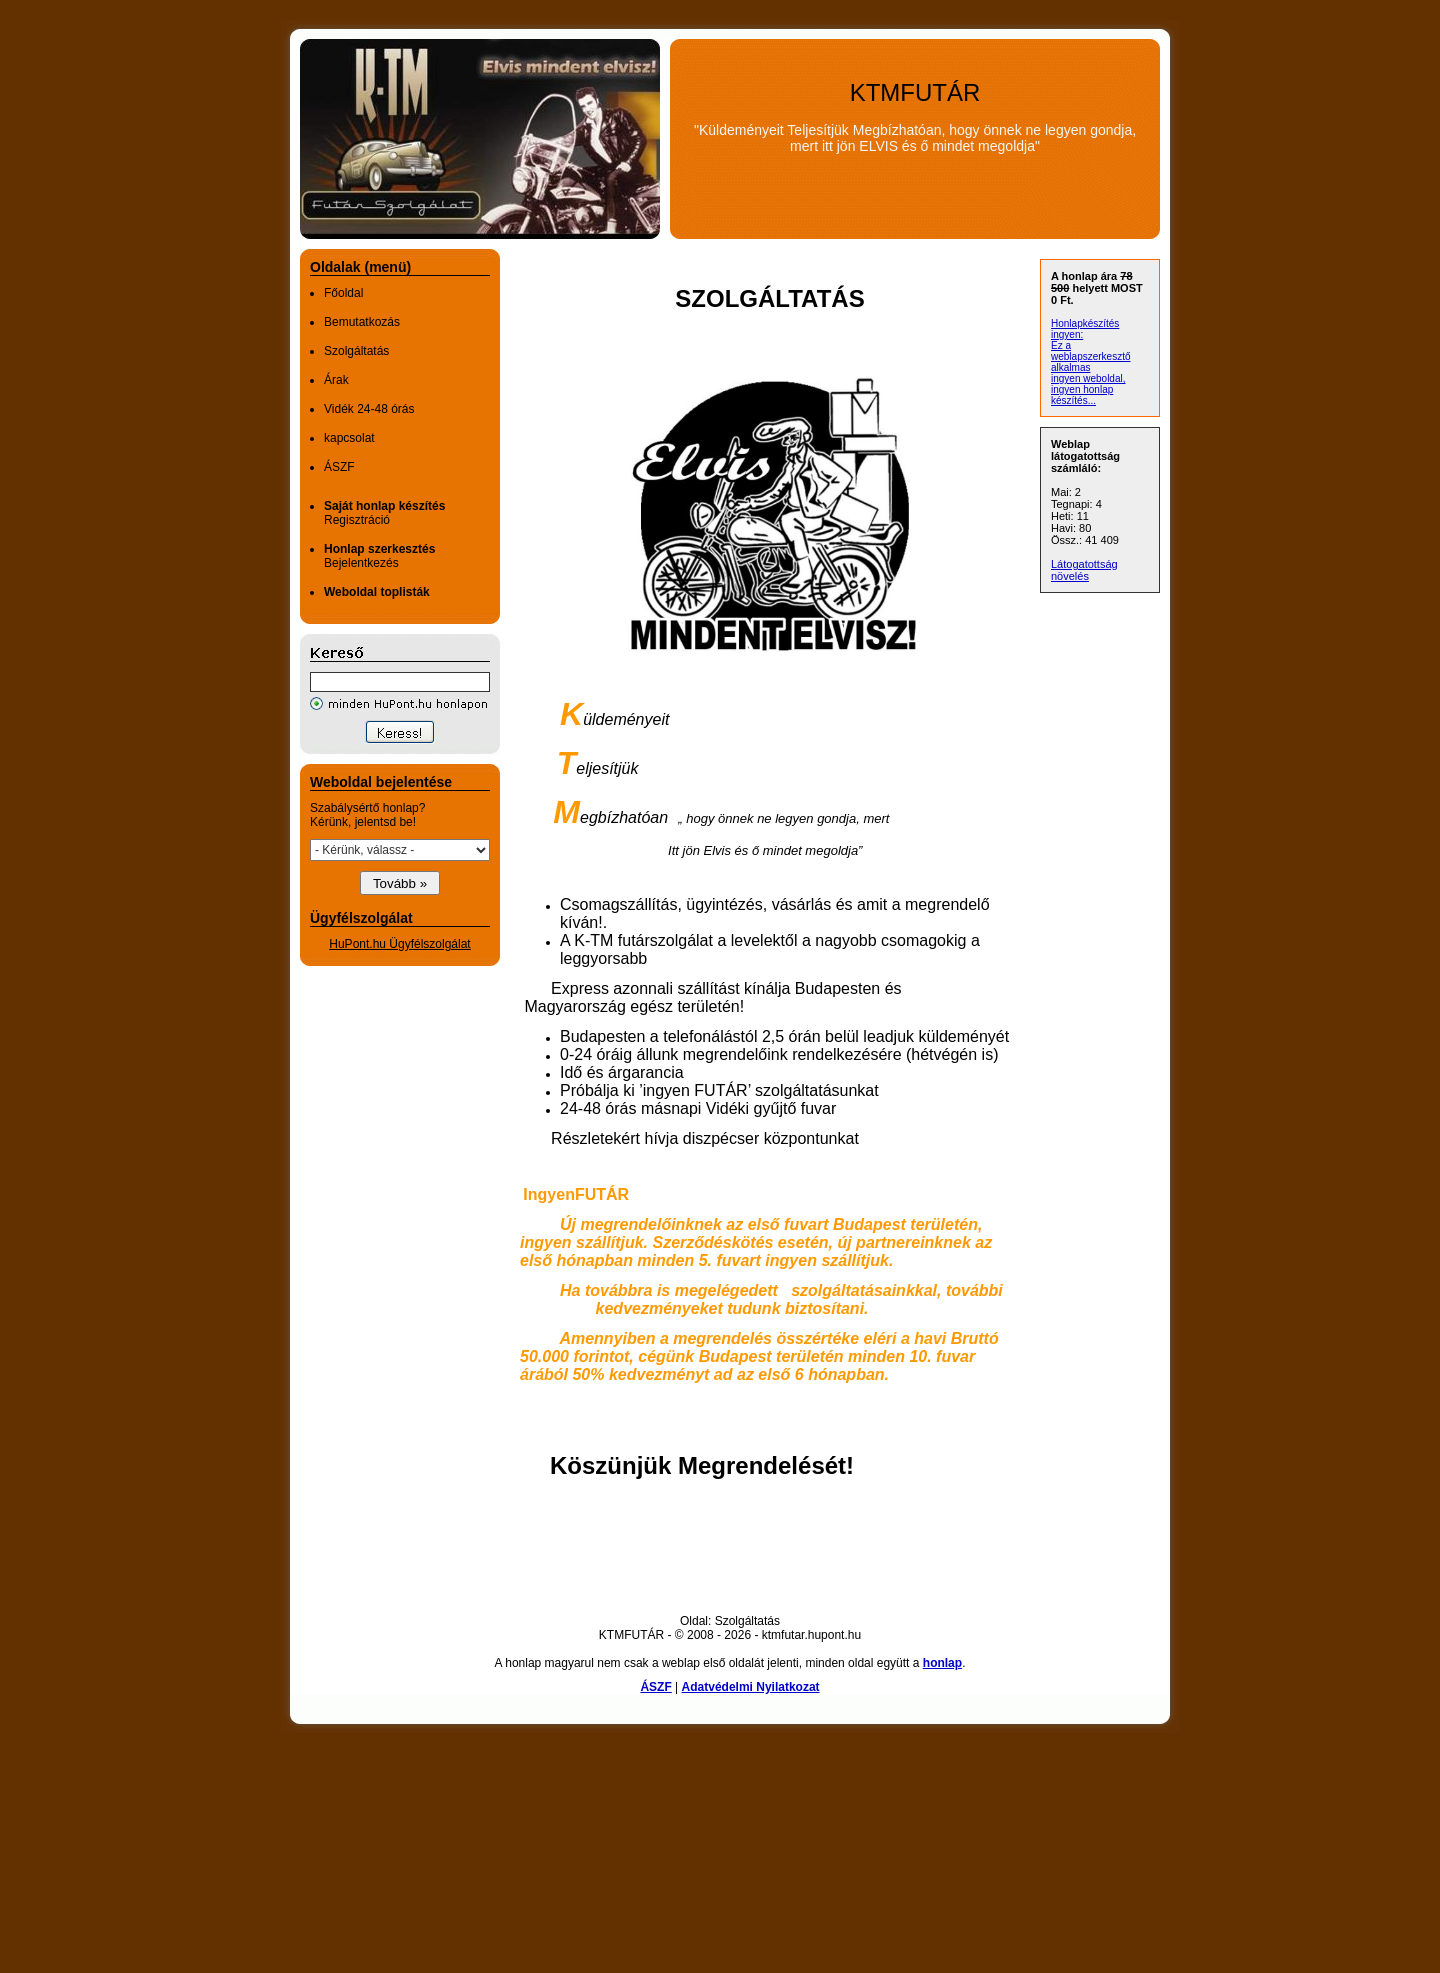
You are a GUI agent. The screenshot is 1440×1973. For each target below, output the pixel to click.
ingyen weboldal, (1088, 378)
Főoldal (343, 293)
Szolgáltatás (356, 351)
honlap (942, 1663)
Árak (336, 380)
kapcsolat (349, 438)
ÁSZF (339, 467)
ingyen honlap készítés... (1082, 395)
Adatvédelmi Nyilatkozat (751, 1687)
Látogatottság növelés (1084, 570)
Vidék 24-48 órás (369, 409)
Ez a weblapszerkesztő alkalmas (1090, 356)
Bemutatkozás (362, 322)
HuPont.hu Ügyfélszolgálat (399, 944)
